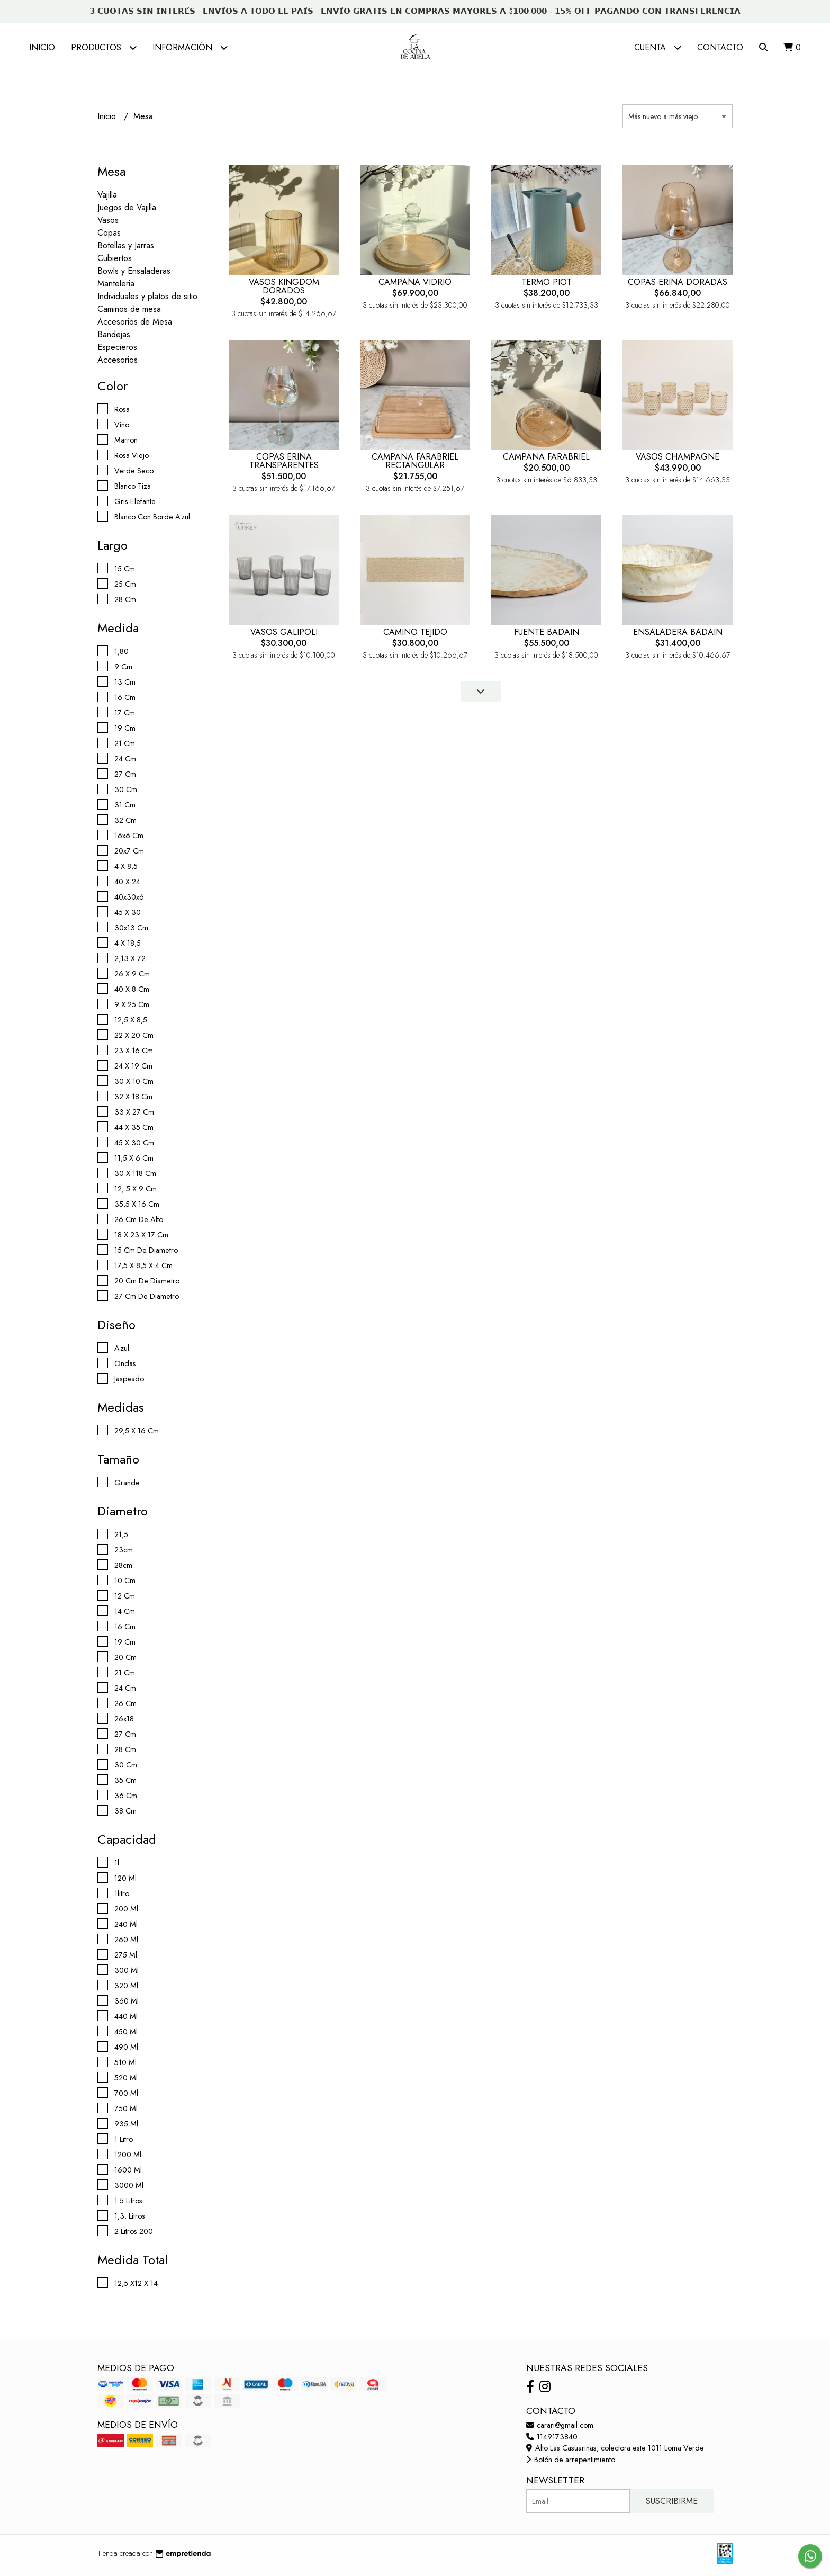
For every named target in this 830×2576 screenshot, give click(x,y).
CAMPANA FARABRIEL (546, 461)
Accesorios (117, 364)
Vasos (108, 224)
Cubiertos (114, 262)
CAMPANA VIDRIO (415, 286)
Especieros (117, 351)
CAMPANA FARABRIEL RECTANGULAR (415, 465)
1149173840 (552, 2440)
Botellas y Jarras (125, 250)
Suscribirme (672, 2505)
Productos (104, 47)
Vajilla (107, 199)
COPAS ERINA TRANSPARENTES (284, 465)
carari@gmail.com (559, 2429)
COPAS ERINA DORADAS (677, 286)
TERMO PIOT (546, 286)
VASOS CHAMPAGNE (677, 461)
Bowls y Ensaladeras (133, 275)
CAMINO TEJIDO (415, 636)
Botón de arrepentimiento (570, 2463)
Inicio (42, 47)
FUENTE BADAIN (546, 636)
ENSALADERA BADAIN (678, 636)
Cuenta (657, 47)
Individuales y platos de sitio (147, 300)
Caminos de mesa (129, 313)
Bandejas (113, 339)
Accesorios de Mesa (134, 326)
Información (190, 47)
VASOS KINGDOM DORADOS (284, 290)
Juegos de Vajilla (126, 211)
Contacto (720, 47)
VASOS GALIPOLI (284, 636)
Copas (109, 237)
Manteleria (115, 288)
